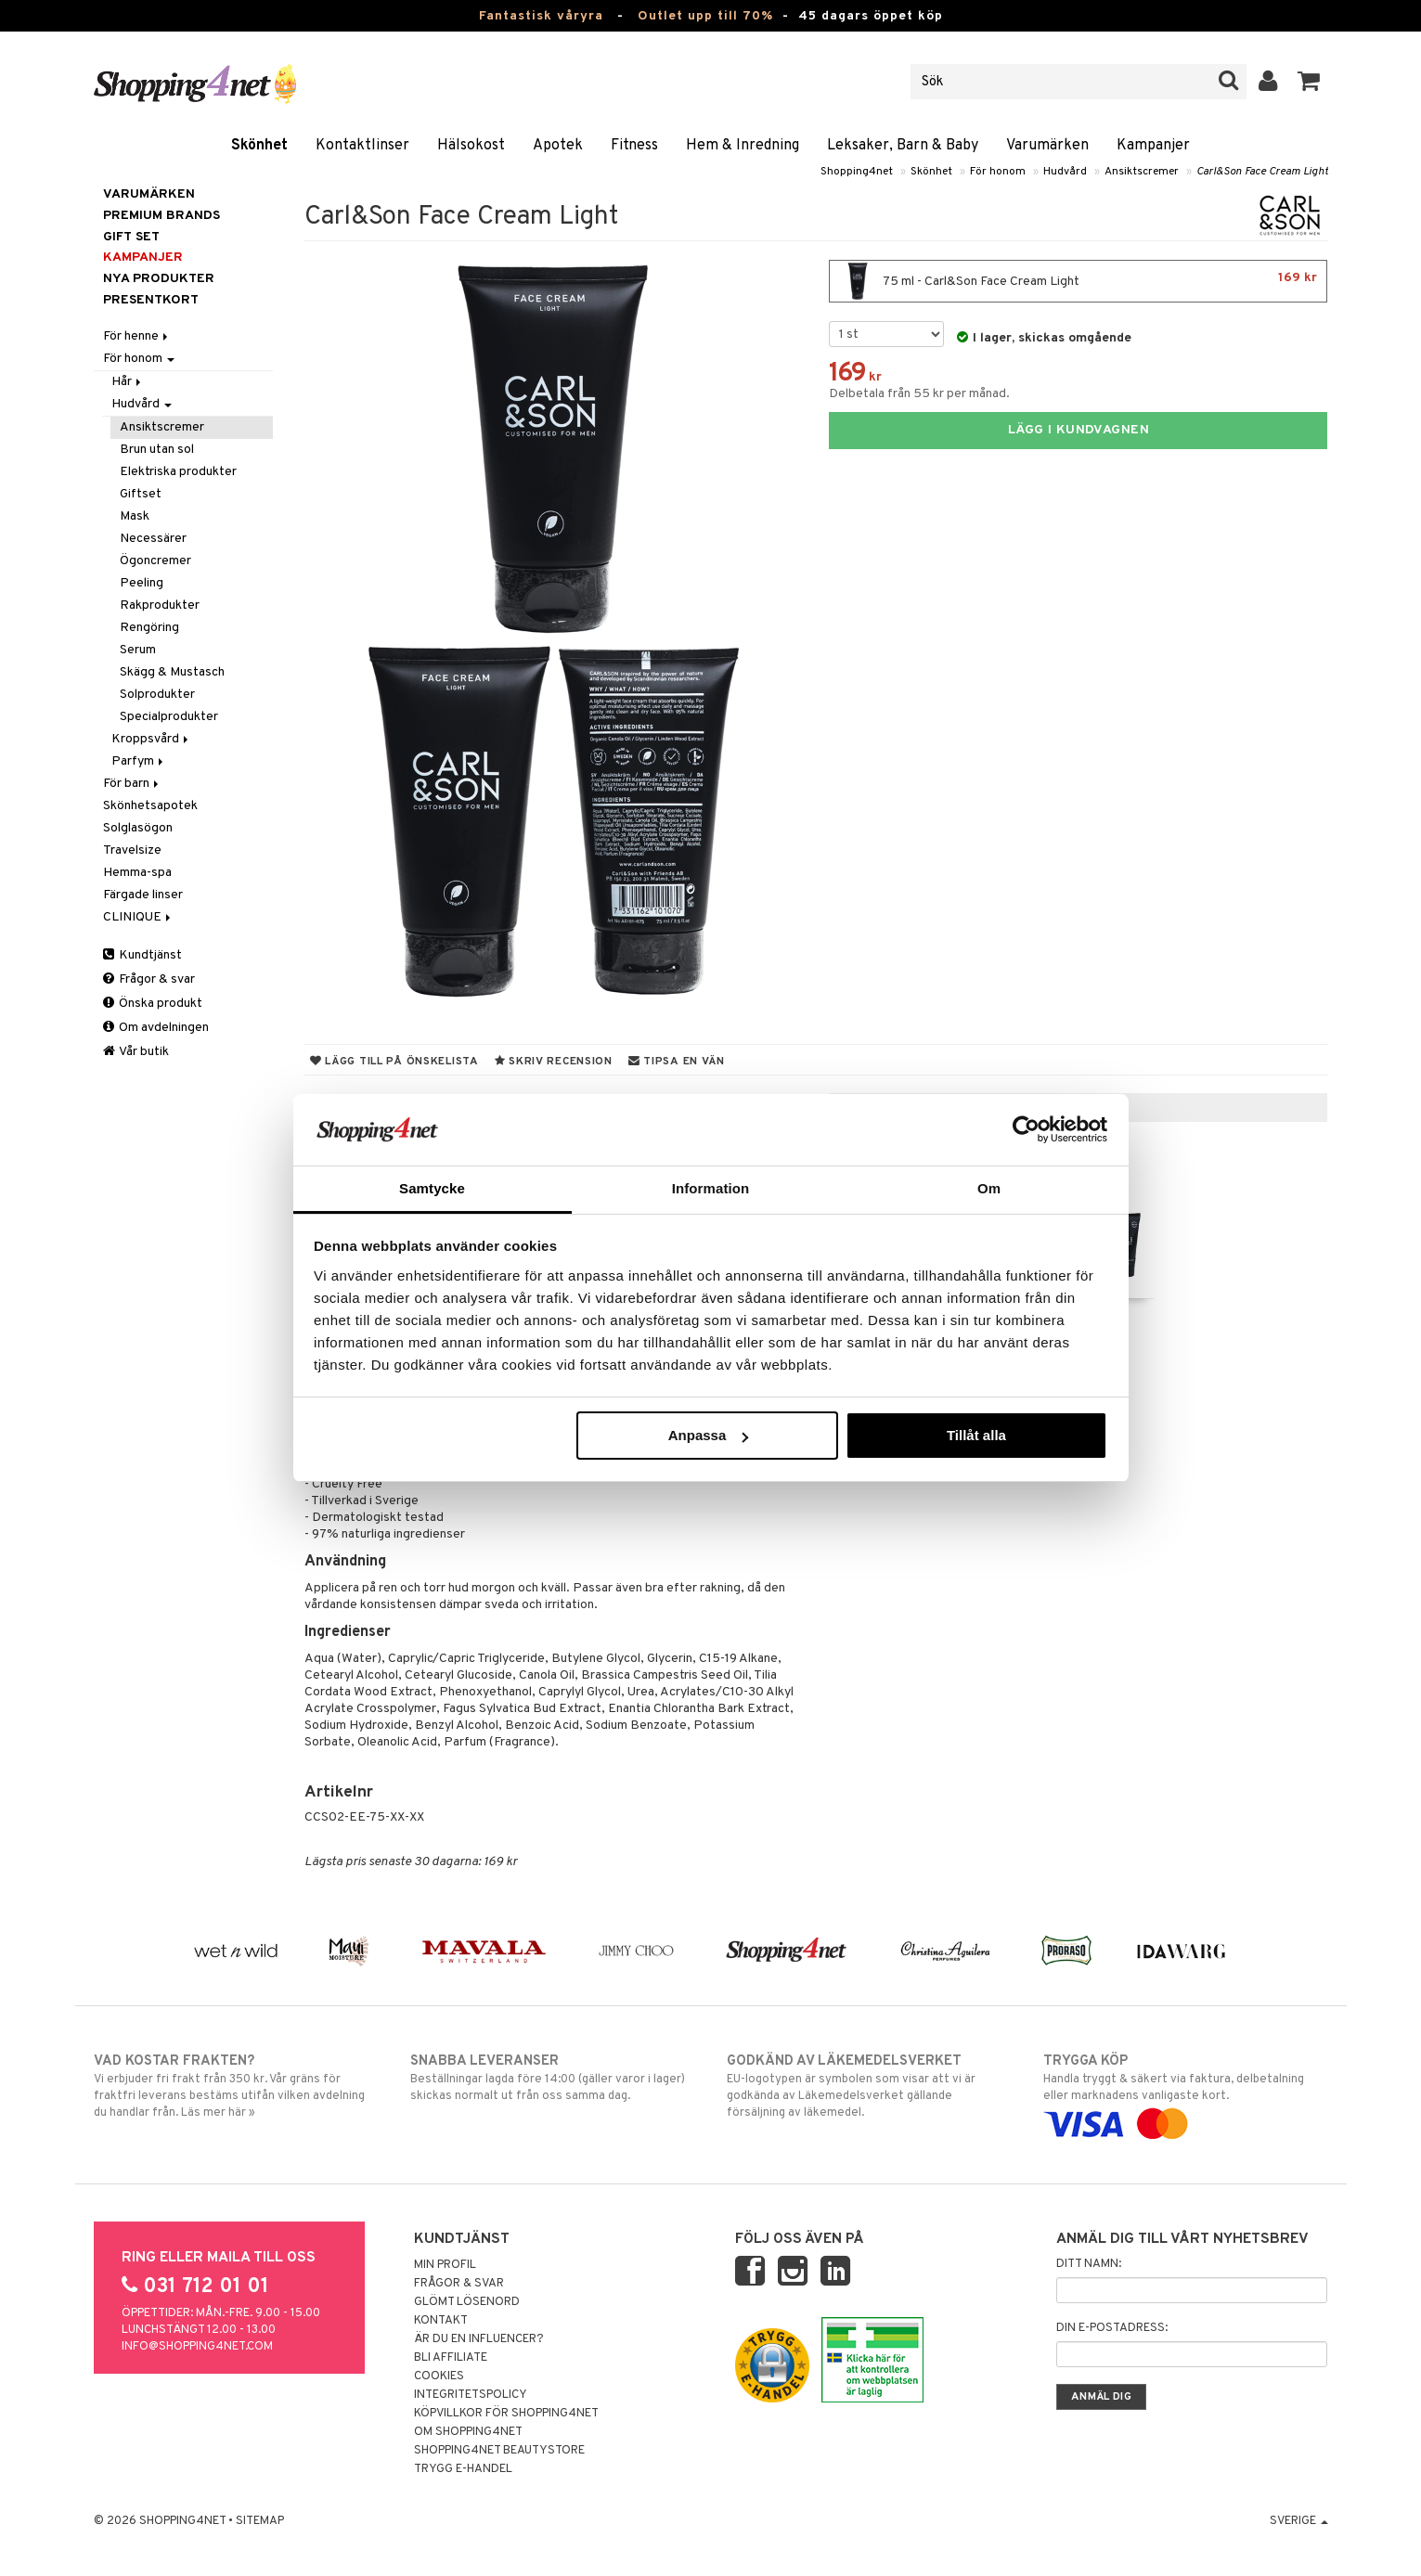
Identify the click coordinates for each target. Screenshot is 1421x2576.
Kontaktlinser (362, 145)
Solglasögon (138, 828)
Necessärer (153, 539)
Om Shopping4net (468, 2432)
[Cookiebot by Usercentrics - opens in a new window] (1026, 1129)
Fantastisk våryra (541, 16)
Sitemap (260, 2521)
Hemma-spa (137, 873)
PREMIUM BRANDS (161, 216)
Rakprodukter (160, 605)
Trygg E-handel (463, 2469)
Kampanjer (1153, 145)
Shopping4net (856, 171)
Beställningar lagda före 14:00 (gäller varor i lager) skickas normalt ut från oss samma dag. (552, 2078)
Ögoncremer (155, 561)
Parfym (138, 761)
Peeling (141, 583)
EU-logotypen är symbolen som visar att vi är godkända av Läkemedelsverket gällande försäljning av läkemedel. (869, 2086)
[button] (1309, 81)
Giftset (140, 494)
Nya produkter (158, 279)
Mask (134, 516)
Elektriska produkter (178, 472)
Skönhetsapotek (150, 806)
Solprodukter (157, 694)
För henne (137, 336)
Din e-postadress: (1112, 2328)
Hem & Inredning (742, 145)
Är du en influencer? (479, 2339)
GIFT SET (131, 237)
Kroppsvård (151, 739)
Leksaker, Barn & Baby (902, 145)
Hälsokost (471, 145)
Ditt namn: (1088, 2264)
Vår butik (136, 1052)
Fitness (634, 145)
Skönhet (259, 145)
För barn (132, 784)
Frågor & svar (149, 979)
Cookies (439, 2376)
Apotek (558, 145)
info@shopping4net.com (197, 2346)
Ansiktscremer (1142, 171)
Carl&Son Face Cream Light (1262, 171)
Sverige (1299, 2521)
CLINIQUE (138, 917)
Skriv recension (554, 1061)
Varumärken (1047, 145)
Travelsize (132, 850)
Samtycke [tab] (432, 1188)
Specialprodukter (169, 717)
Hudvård (1065, 171)
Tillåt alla (976, 1435)
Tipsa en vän (676, 1061)
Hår (127, 382)
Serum (138, 650)
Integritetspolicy (470, 2395)
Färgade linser (143, 895)
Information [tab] (711, 1188)
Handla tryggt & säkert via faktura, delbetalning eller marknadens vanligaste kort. (1185, 2092)
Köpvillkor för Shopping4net (506, 2413)
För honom (998, 171)
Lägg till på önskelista (394, 1061)
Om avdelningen (156, 1028)
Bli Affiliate (450, 2358)
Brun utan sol (157, 449)
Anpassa (708, 1435)
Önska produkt (152, 1003)
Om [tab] (989, 1188)
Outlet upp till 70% (705, 16)
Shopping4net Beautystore (499, 2450)
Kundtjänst (142, 955)
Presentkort (151, 300)
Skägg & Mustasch (172, 672)
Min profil (445, 2265)
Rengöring (149, 628)
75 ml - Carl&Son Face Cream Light (1078, 281)
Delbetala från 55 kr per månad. (919, 394)
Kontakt (441, 2320)
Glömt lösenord (467, 2302)
